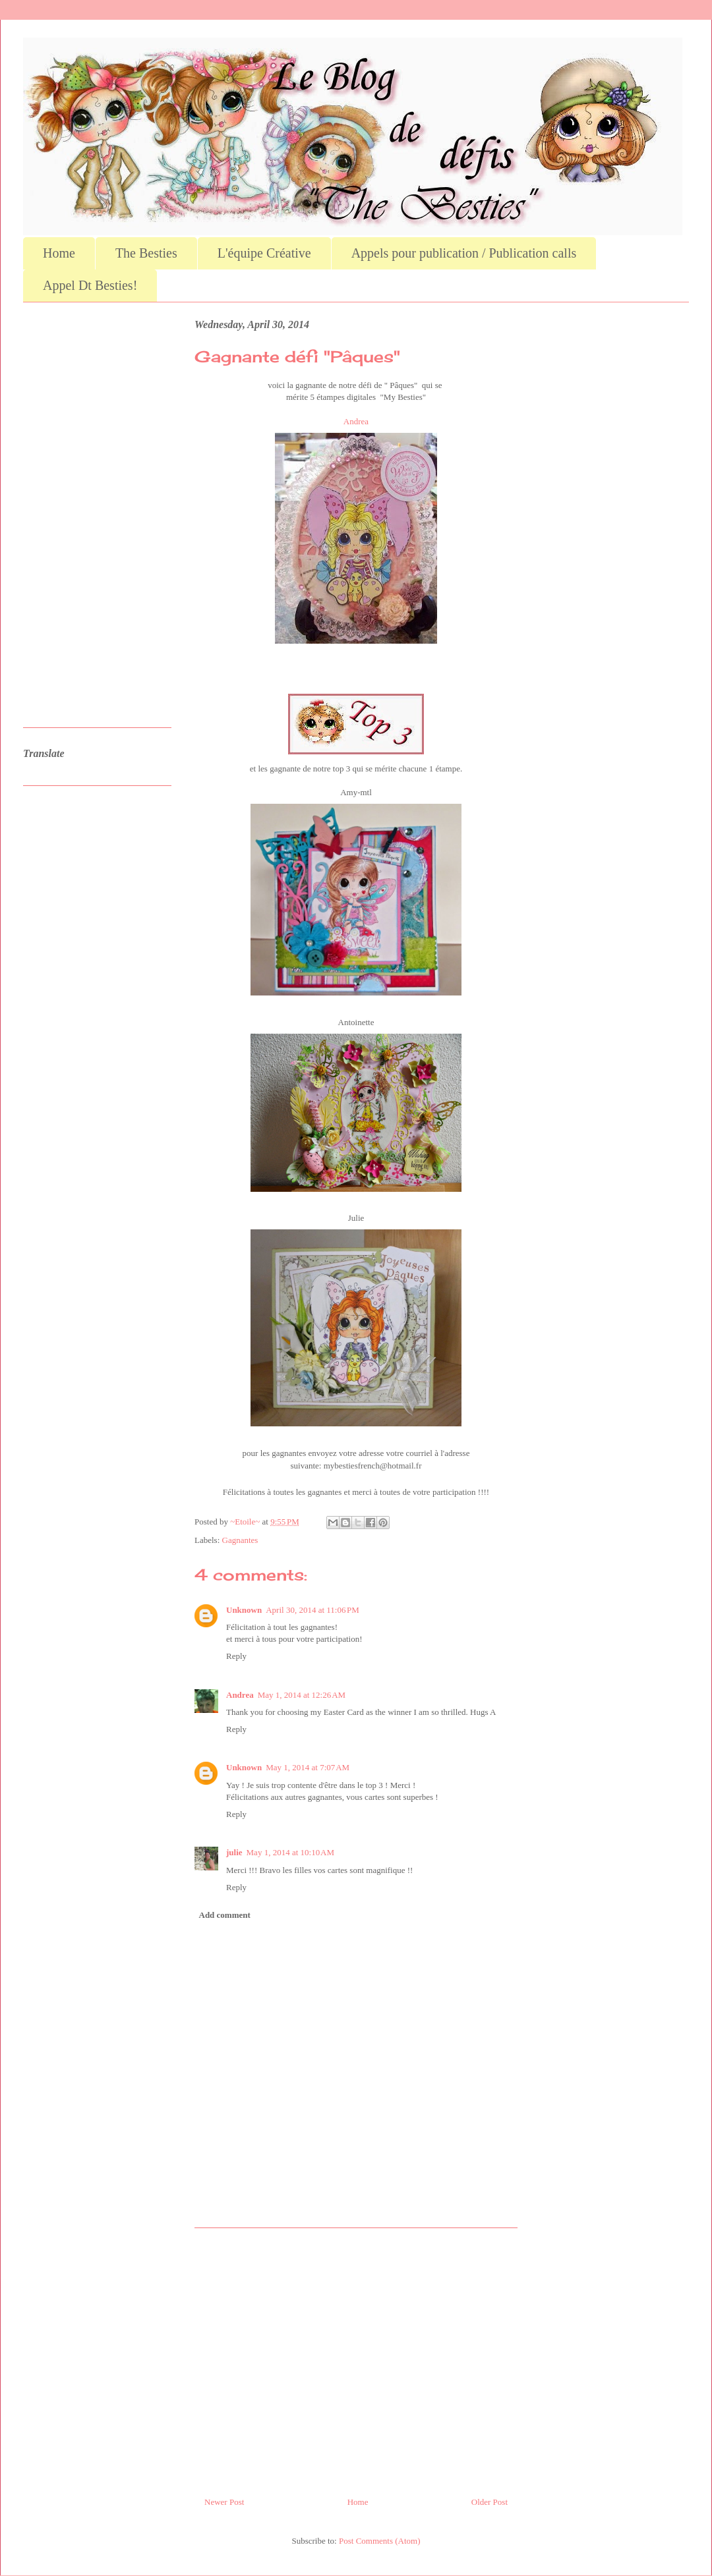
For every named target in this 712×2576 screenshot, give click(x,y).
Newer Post (224, 2502)
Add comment (225, 1915)
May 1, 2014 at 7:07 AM (307, 1767)
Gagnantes (240, 1540)
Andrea (356, 421)
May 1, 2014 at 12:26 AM (301, 1695)
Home (59, 253)
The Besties (146, 253)
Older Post (489, 2502)
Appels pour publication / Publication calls (464, 253)
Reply (236, 1656)
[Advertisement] (356, 2357)
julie (234, 1852)
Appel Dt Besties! (90, 285)
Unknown (244, 1610)
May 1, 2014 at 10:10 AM (290, 1852)
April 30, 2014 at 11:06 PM (312, 1610)
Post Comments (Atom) (380, 2541)
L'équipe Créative (264, 253)
